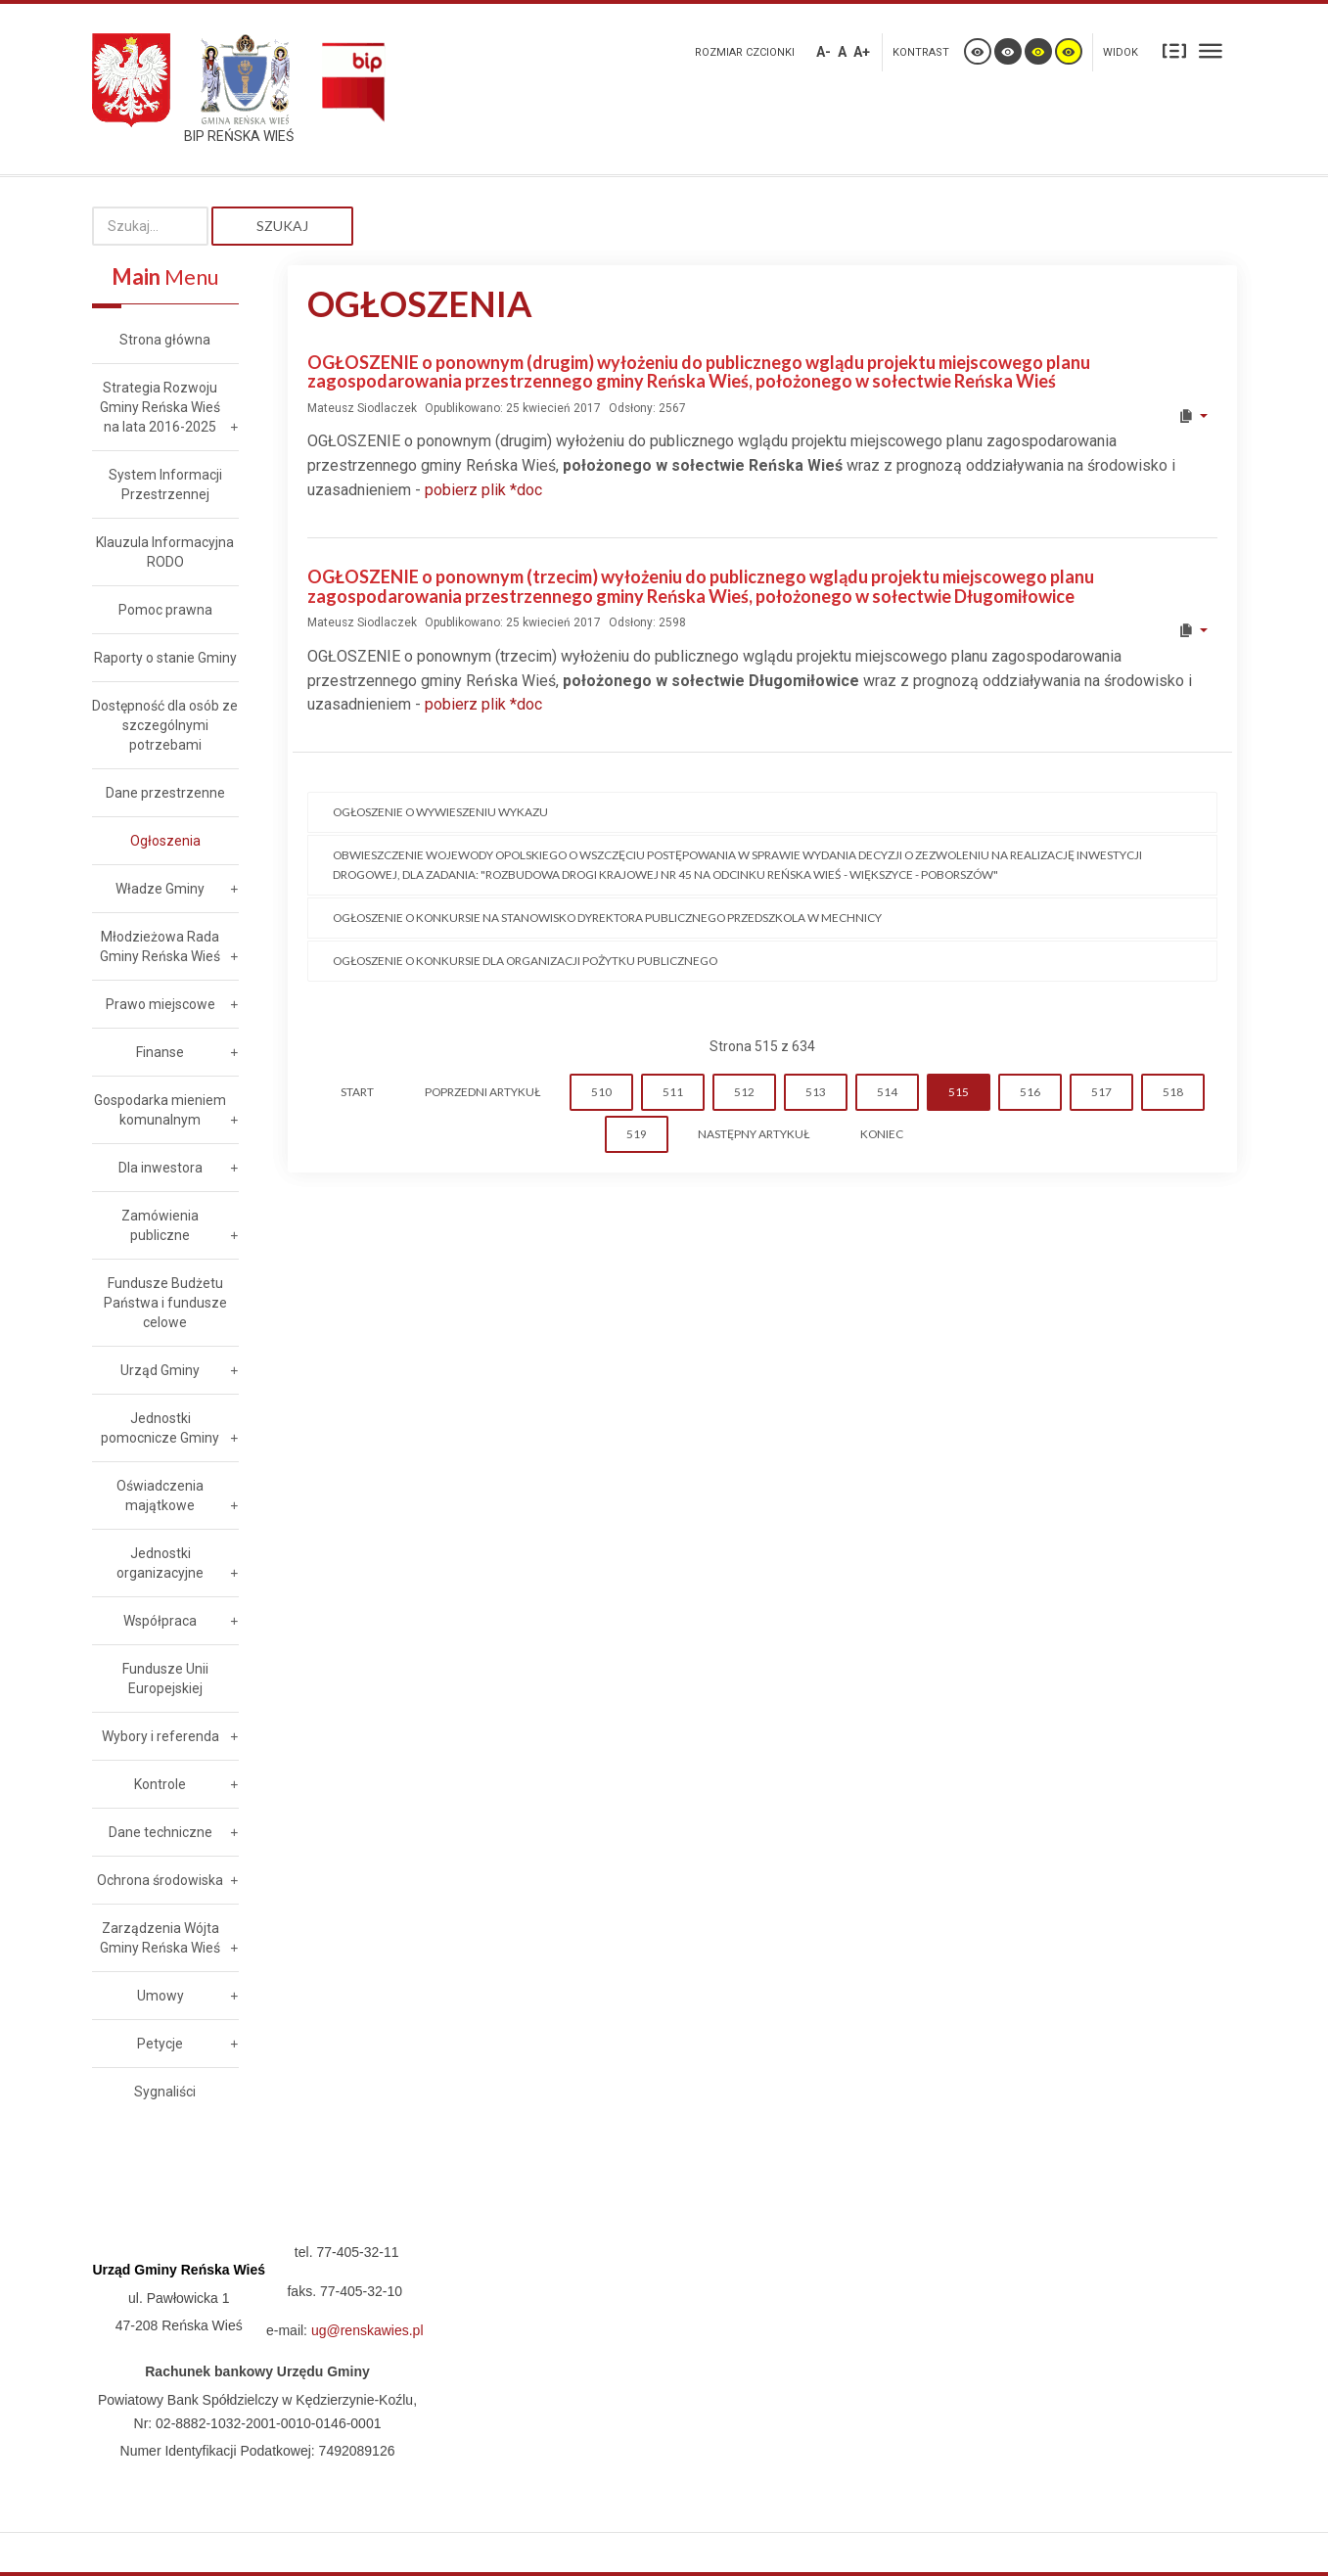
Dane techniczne (160, 1832)
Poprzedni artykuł (482, 1091)
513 (815, 1091)
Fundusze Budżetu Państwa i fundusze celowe (165, 1302)
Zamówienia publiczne (160, 1225)
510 (601, 1091)
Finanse (160, 1052)
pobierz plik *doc (483, 490)
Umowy (160, 1995)
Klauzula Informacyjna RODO (165, 552)
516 (1030, 1091)
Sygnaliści (165, 2091)
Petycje (160, 2043)
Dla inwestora (160, 1167)
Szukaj (282, 225)
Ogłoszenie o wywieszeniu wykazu (440, 812)
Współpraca (160, 1621)
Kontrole (160, 1784)
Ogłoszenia (165, 841)
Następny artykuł (753, 1134)
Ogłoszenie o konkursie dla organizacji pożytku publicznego (525, 960)
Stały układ (1174, 50)
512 (744, 1091)
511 (673, 1091)
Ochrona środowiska (160, 1880)
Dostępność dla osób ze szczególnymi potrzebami (165, 725)
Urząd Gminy (160, 1370)
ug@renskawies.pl (367, 2330)
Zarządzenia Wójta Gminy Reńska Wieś (160, 1937)
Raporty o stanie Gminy (165, 658)
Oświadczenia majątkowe (160, 1495)
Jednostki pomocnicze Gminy (160, 1428)
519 (636, 1134)
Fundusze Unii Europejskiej (165, 1678)
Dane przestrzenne (165, 793)
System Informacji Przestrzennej (165, 484)
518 (1173, 1091)
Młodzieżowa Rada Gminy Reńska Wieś (160, 946)
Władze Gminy (160, 889)
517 (1101, 1091)
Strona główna (164, 339)
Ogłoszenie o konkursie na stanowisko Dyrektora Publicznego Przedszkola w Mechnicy (607, 917)
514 (887, 1091)
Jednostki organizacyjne (160, 1563)
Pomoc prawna (165, 610)
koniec (881, 1134)
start (357, 1091)
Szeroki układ (1210, 50)
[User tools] (1192, 416)
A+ (861, 52)
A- (823, 52)
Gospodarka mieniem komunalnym (160, 1109)
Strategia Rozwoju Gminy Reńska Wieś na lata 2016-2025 (160, 407)
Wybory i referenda (160, 1736)
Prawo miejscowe (160, 1004)
